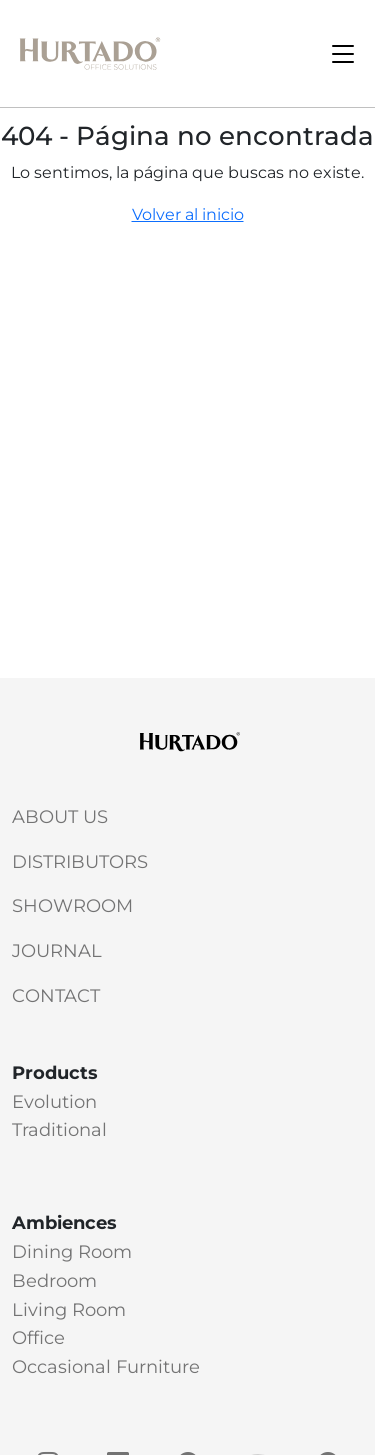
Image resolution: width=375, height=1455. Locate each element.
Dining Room (72, 1252)
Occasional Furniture (106, 1367)
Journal (57, 951)
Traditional (59, 1130)
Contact (56, 996)
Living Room (69, 1310)
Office (38, 1338)
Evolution (54, 1102)
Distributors (80, 862)
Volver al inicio (188, 214)
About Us (60, 817)
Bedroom (54, 1281)
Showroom (72, 906)
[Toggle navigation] (343, 54)
